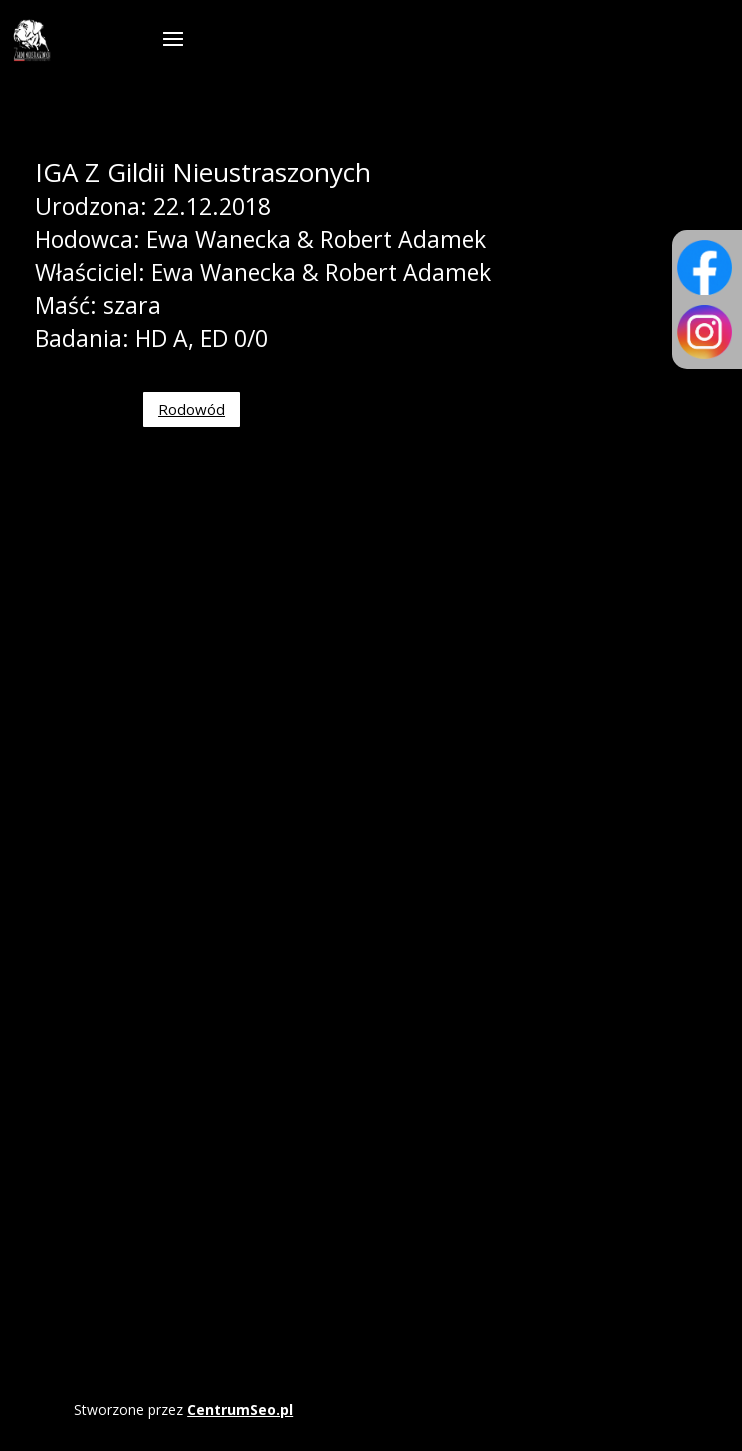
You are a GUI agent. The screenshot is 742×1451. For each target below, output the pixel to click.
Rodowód (191, 409)
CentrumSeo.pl (240, 1409)
